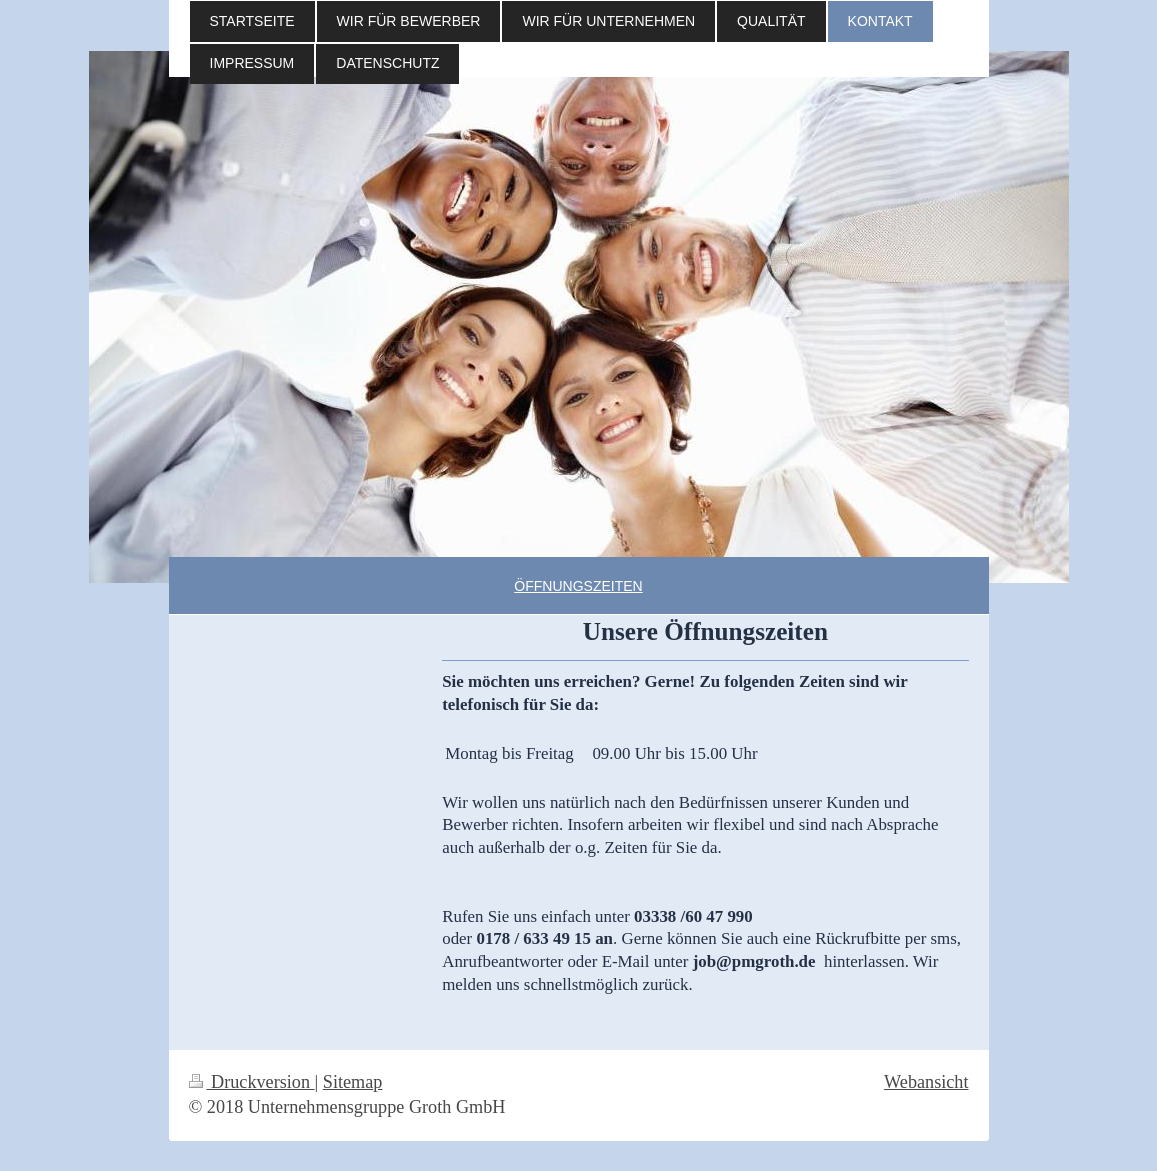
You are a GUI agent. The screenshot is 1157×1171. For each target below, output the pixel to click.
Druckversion (252, 1082)
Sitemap (353, 1082)
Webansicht (926, 1082)
